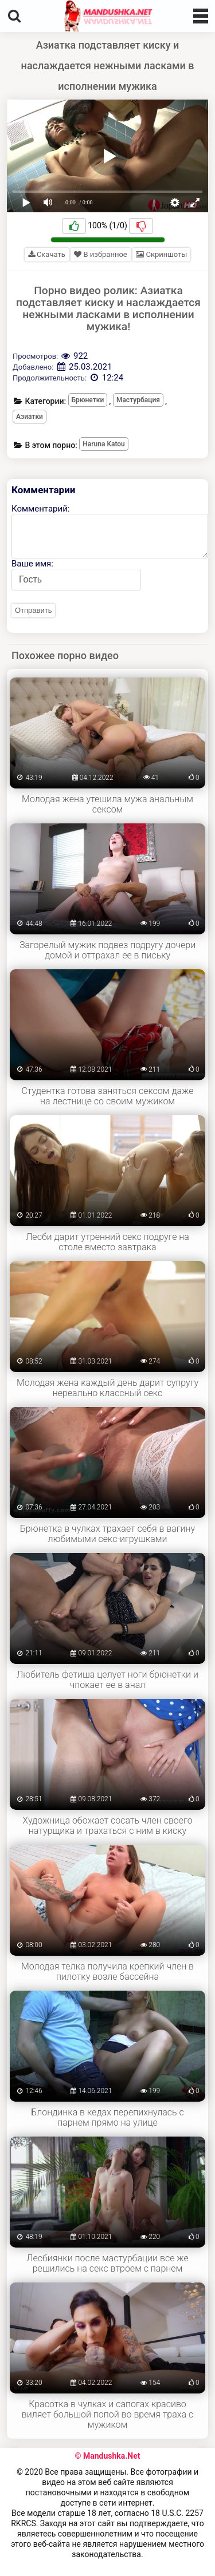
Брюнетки (88, 400)
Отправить (33, 610)
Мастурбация (138, 400)
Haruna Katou (104, 444)
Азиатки (29, 417)
